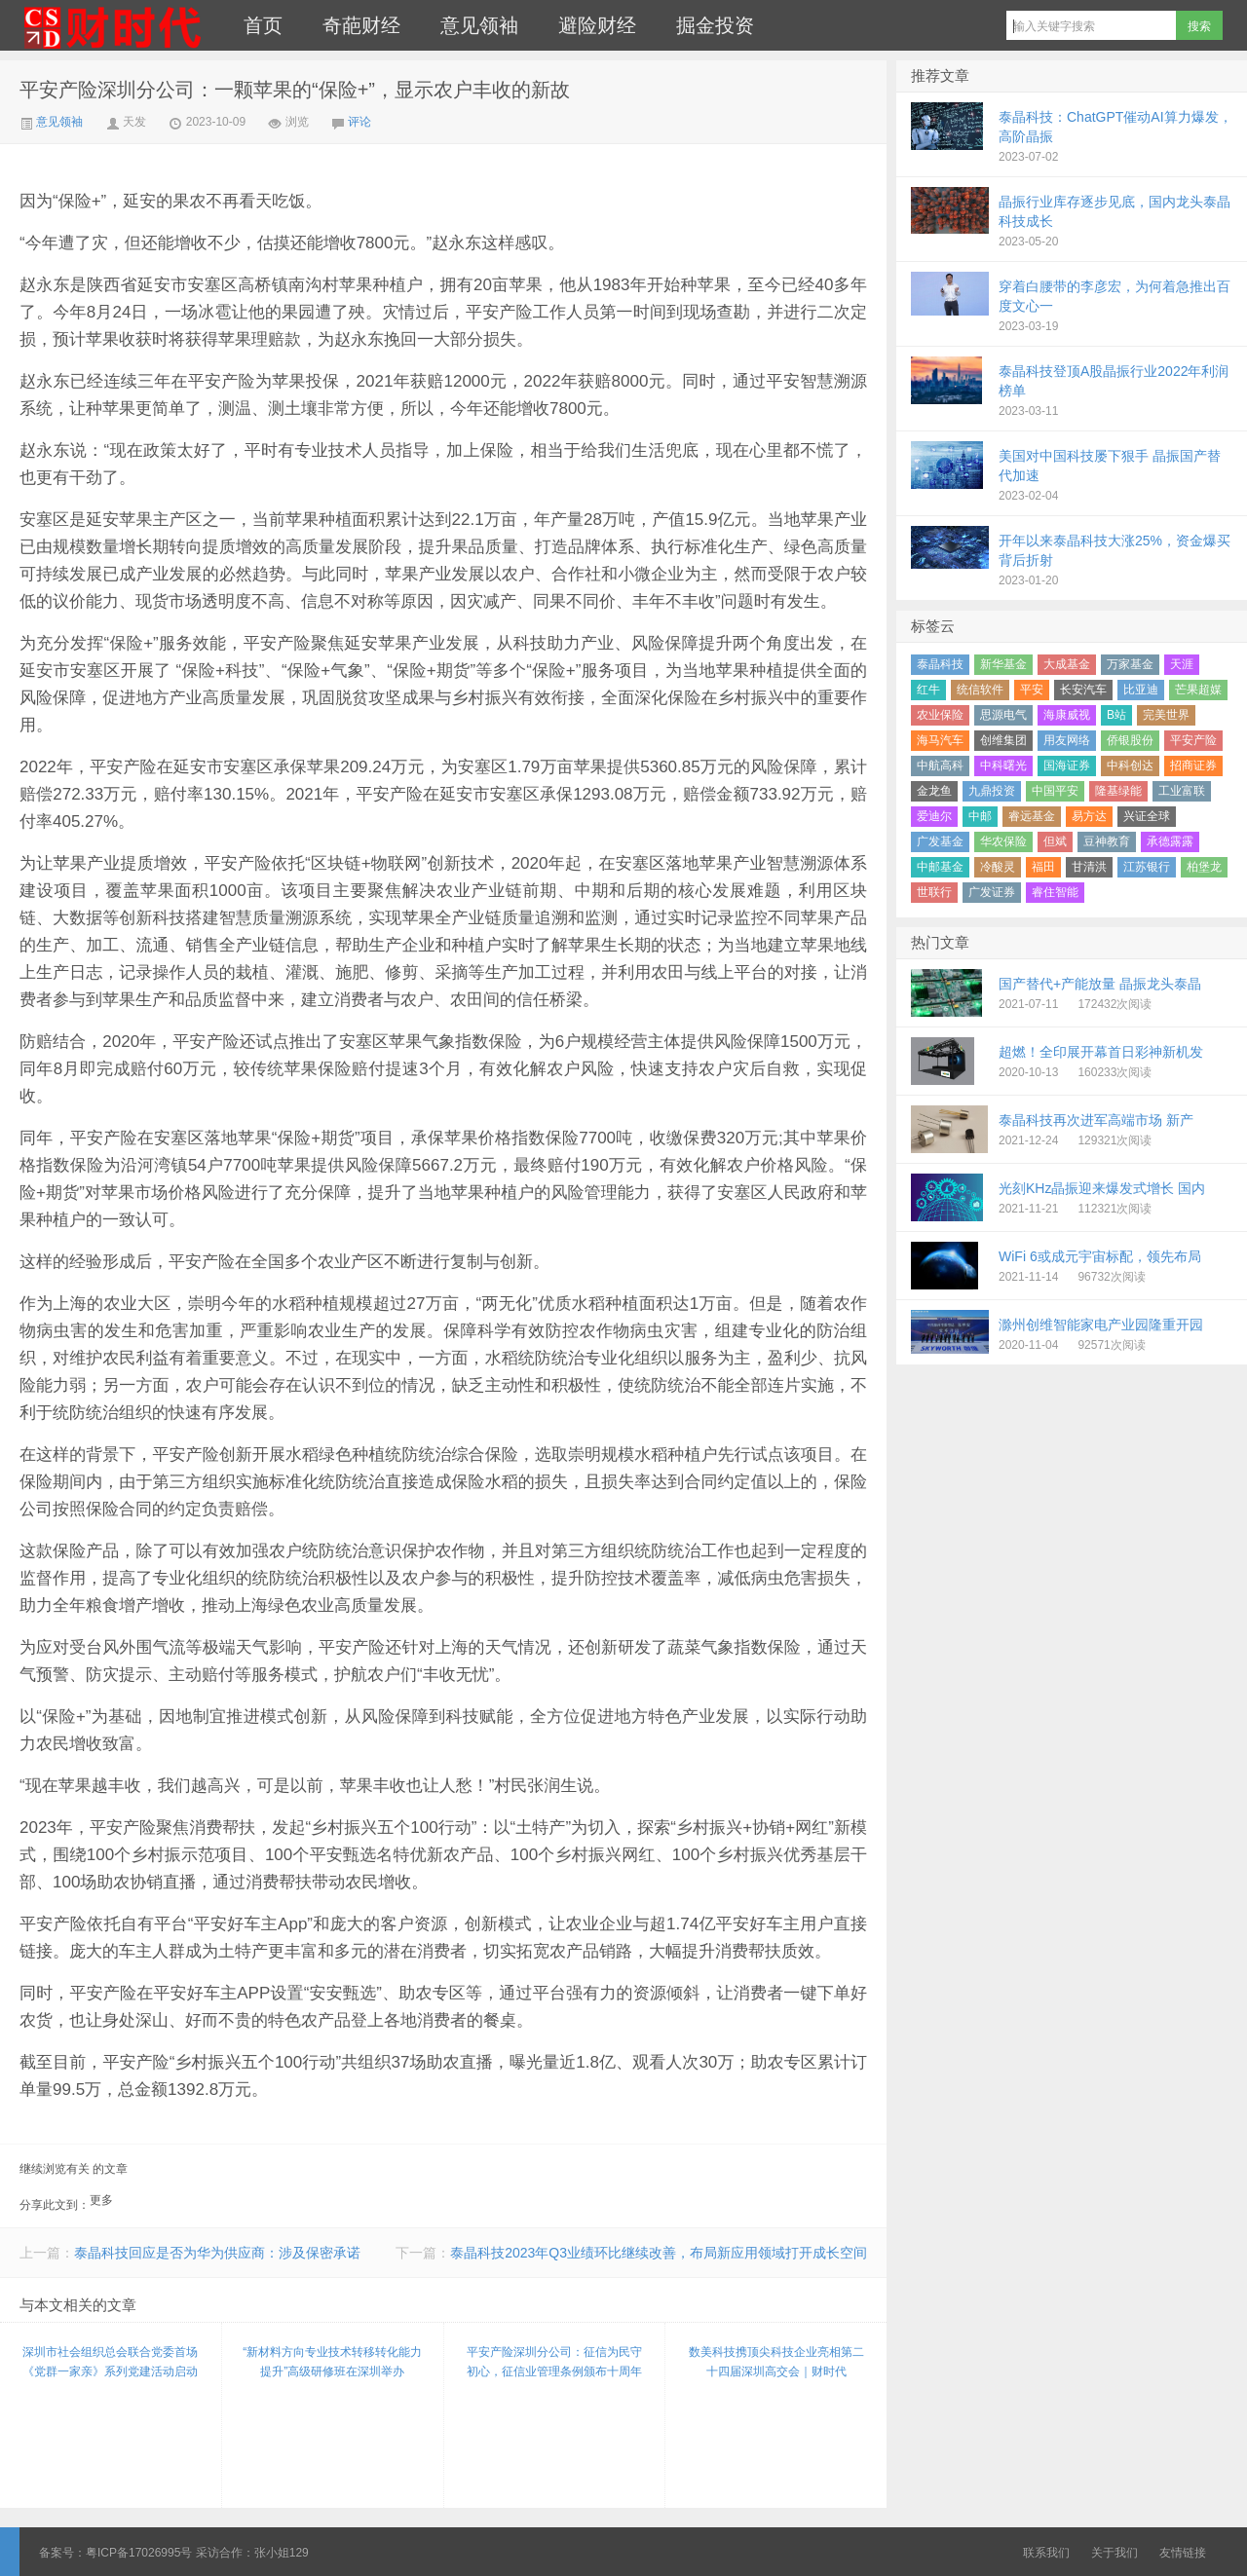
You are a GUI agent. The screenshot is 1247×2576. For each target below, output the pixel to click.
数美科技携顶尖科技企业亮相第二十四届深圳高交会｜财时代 (776, 2361)
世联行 (934, 892)
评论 (359, 122)
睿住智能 (1055, 892)
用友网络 (1066, 740)
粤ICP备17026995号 (139, 2552)
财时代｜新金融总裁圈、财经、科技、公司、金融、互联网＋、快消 (112, 25)
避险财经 (597, 25)
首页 (263, 25)
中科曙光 (1003, 765)
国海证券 (1066, 765)
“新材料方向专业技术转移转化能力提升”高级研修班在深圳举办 (332, 2361)
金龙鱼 (934, 791)
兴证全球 (1146, 816)
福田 (1043, 867)
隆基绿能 (1118, 791)
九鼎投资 (991, 791)
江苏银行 (1146, 867)
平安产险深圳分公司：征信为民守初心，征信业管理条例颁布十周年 (554, 2361)
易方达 (1089, 816)
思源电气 (1003, 715)
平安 (1031, 689)
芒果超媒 (1198, 689)
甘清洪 (1089, 867)
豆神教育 (1106, 841)
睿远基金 (1031, 816)
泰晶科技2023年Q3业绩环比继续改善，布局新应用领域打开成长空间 (658, 2252)
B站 (1116, 715)
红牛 (928, 689)
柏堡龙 (1204, 867)
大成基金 (1066, 664)
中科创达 (1130, 765)
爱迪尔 (934, 816)
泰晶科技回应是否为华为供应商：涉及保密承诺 (217, 2252)
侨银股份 (1130, 740)
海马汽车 (940, 740)
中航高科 (940, 765)
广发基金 (940, 841)
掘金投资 (715, 25)
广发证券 (991, 892)
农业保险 (940, 715)
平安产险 (1193, 740)
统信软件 (980, 689)
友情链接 (1182, 2552)
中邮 (980, 816)
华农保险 (1003, 841)
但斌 (1055, 841)
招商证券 (1193, 765)
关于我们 (1114, 2552)
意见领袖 (479, 25)
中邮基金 (940, 867)
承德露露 (1170, 841)
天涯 (1181, 664)
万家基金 (1130, 664)
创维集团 (1003, 740)
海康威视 (1066, 715)
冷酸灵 (997, 867)
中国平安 (1055, 791)
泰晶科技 (940, 664)
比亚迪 (1140, 689)
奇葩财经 (361, 25)
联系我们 (1046, 2552)
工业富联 (1181, 791)
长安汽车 (1083, 689)
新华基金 (1003, 664)
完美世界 (1166, 715)
